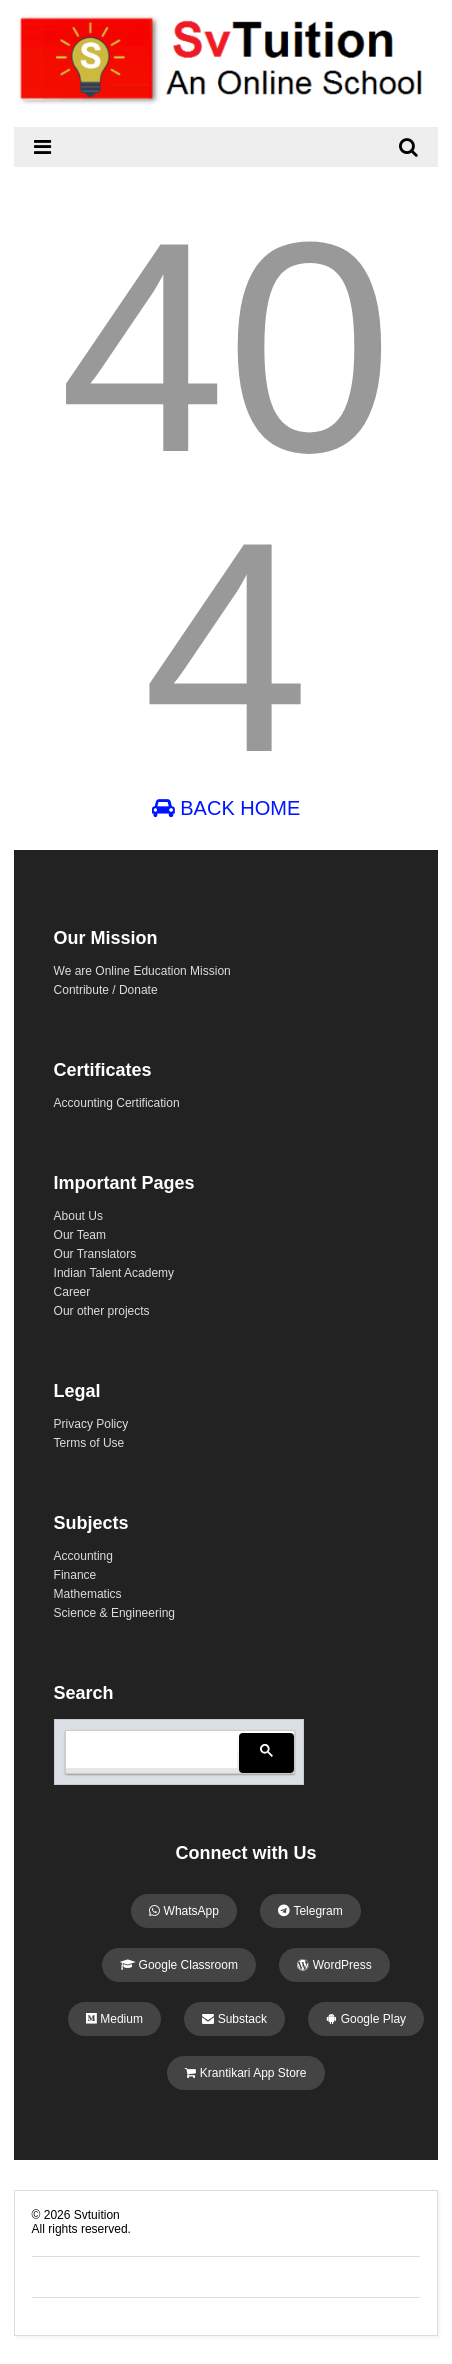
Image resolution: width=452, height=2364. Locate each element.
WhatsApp (184, 1911)
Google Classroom (179, 1965)
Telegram (310, 1911)
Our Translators (95, 1254)
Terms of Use (89, 1443)
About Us (78, 1216)
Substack (234, 2019)
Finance (75, 1575)
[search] (149, 1749)
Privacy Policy (91, 1424)
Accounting (83, 1556)
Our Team (80, 1235)
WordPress (334, 1965)
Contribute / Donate (106, 990)
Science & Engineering (114, 1613)
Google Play (366, 2019)
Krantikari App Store (245, 2073)
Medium (114, 2019)
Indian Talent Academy (114, 1273)
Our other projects (102, 1311)
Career (72, 1292)
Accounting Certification (117, 1103)
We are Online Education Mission (142, 971)
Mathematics (88, 1594)
